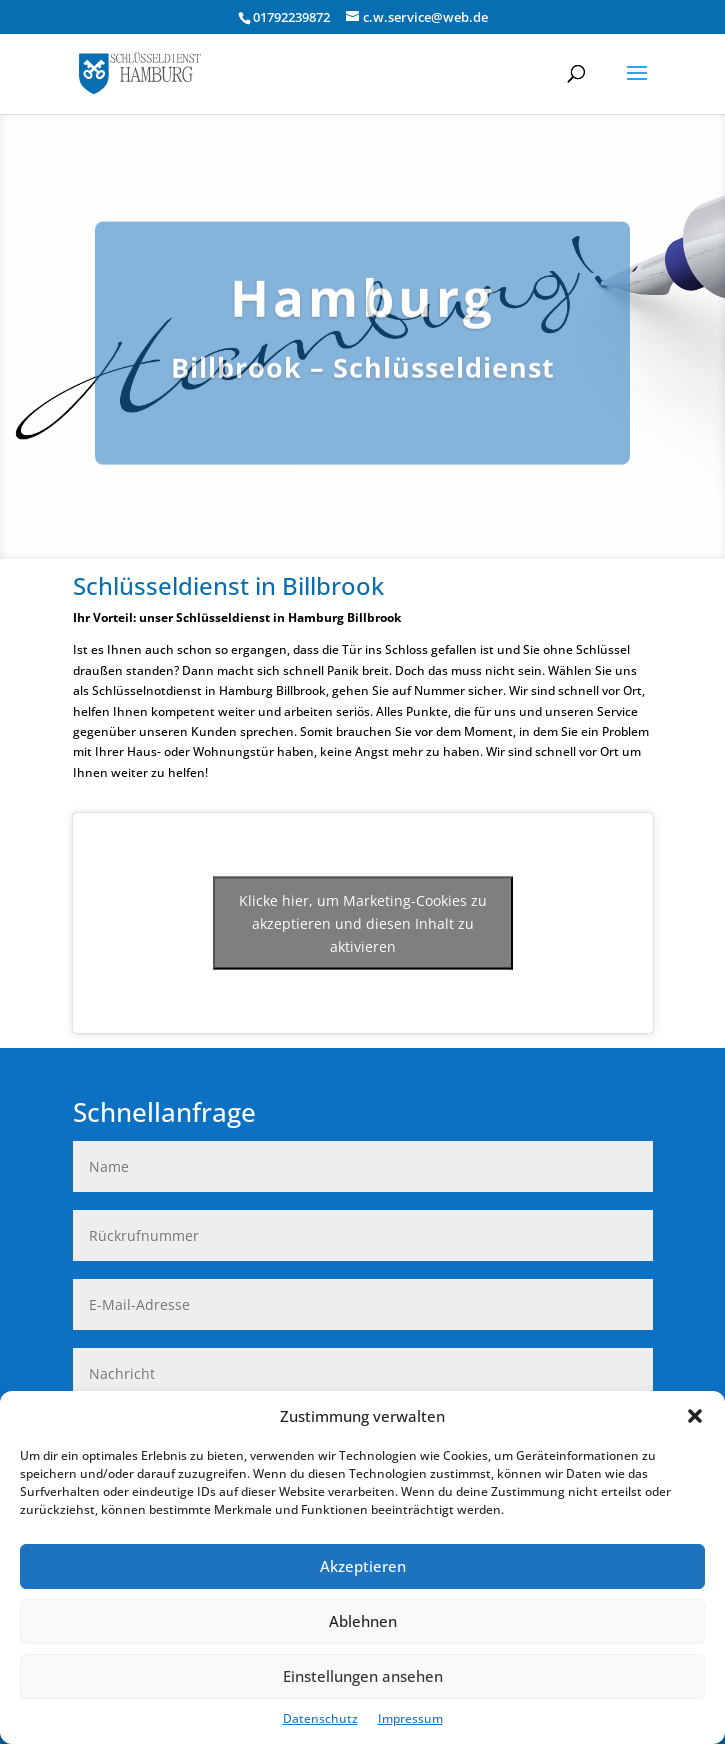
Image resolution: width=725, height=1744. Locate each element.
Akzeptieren (363, 1566)
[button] (695, 1416)
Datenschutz (320, 1718)
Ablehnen (363, 1621)
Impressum (410, 1718)
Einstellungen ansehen (363, 1676)
